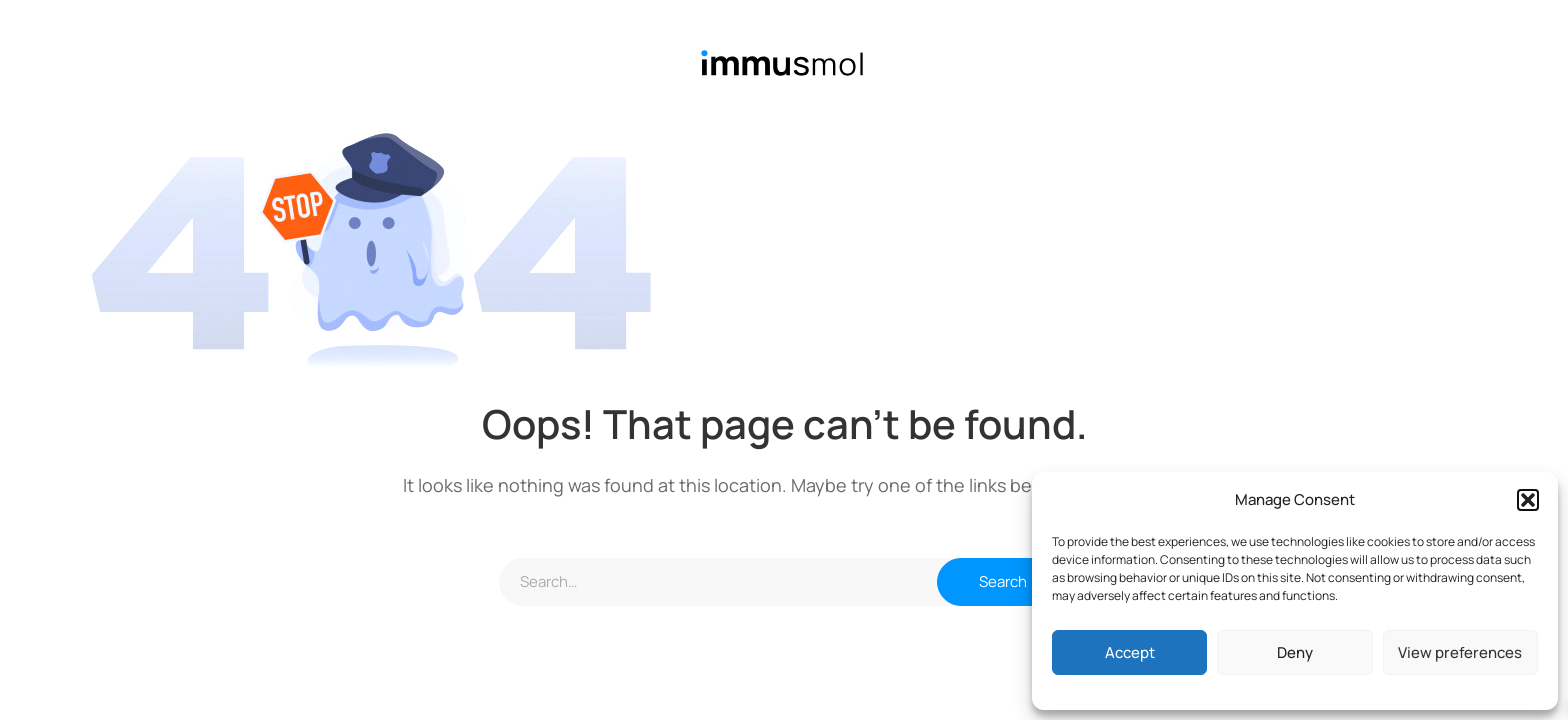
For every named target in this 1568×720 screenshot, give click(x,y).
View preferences (1460, 652)
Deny (1295, 652)
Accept (1130, 652)
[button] (1528, 500)
